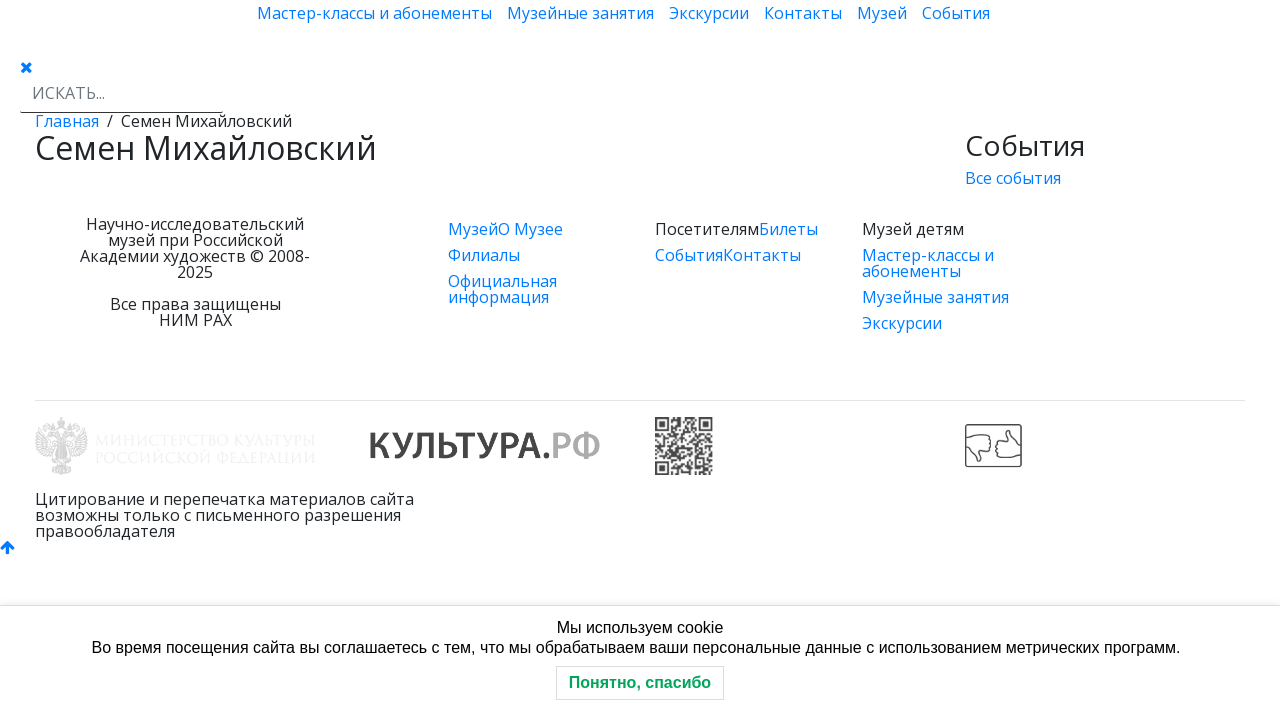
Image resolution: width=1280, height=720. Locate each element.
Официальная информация (502, 289)
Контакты (803, 13)
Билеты (788, 229)
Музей (882, 13)
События (956, 13)
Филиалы (484, 255)
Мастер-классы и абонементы (374, 13)
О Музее (530, 229)
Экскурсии (709, 13)
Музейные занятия (580, 13)
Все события (1013, 178)
